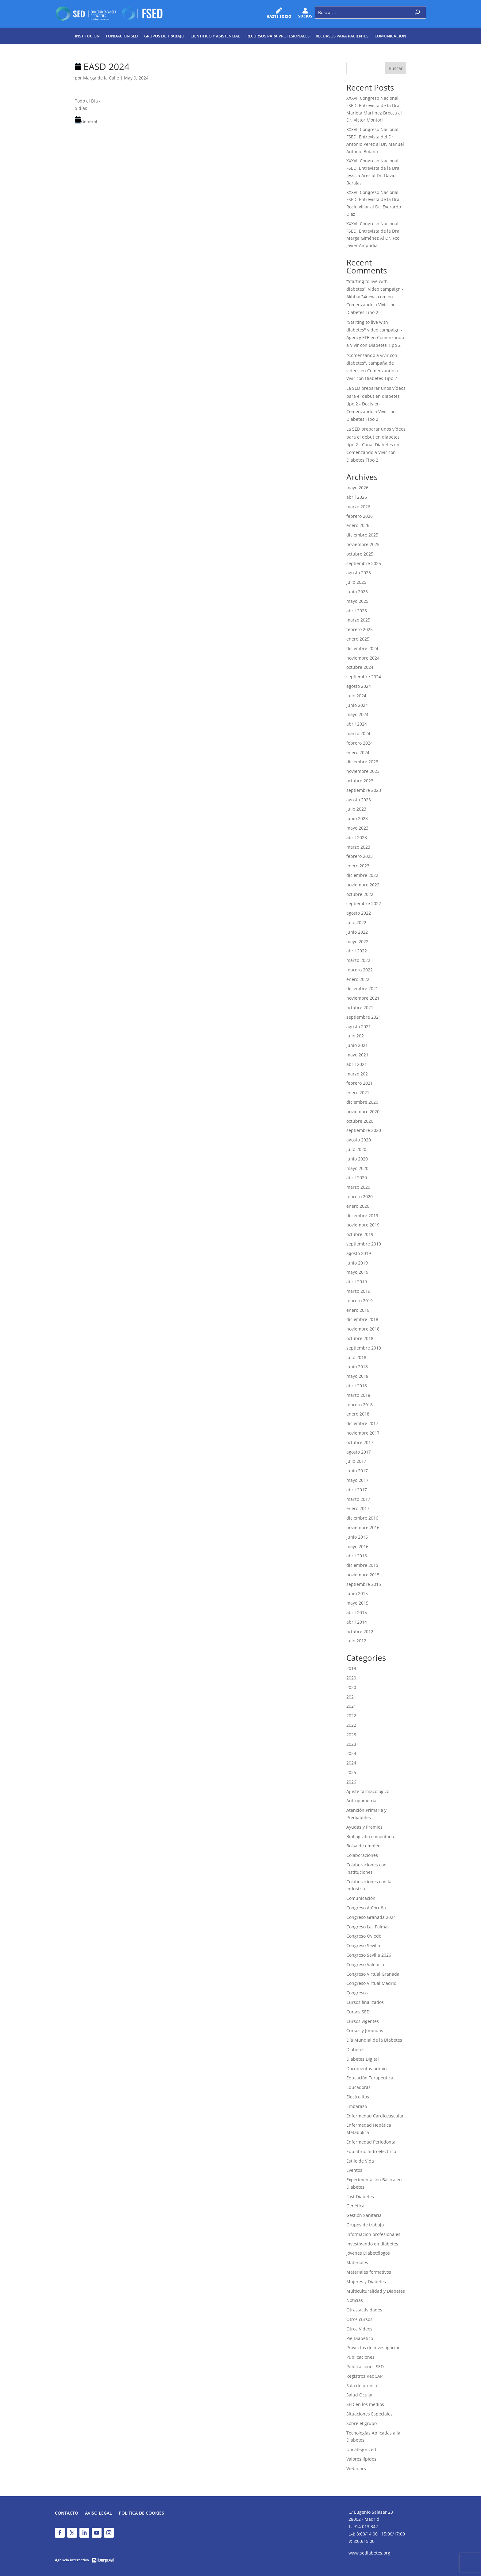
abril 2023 (356, 837)
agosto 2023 (358, 800)
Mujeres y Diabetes (366, 2281)
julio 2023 (356, 809)
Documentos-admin (366, 2068)
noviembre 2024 (362, 658)
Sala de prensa (361, 2385)
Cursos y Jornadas (364, 2030)
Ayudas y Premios (364, 1827)
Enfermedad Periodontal (371, 2142)
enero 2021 (357, 1092)
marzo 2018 (358, 1395)
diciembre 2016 (362, 1518)
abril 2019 (356, 1281)
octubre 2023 (359, 781)
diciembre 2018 (362, 1319)
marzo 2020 (358, 1187)
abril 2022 (356, 951)
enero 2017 (357, 1508)
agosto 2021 (358, 1026)
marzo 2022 (358, 960)
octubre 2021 (359, 1007)
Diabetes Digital (362, 2059)
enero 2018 (357, 1414)
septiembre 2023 (363, 790)
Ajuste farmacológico (367, 1791)
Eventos (354, 2170)
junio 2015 (357, 1593)
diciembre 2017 (362, 1423)
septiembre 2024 (363, 677)
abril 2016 (356, 1556)
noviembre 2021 (362, 998)
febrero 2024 (359, 743)
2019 (351, 1668)
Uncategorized (361, 2449)
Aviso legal (98, 2513)
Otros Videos (359, 2329)
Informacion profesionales (373, 2234)
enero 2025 (357, 639)
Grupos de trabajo (164, 36)
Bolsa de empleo (363, 1846)
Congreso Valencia (365, 1964)
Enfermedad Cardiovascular (375, 2116)
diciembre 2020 (362, 1102)
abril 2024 (356, 724)
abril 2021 (356, 1064)
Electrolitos (357, 2097)
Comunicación (390, 36)
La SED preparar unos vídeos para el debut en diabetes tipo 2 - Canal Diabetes (376, 436)
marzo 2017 (358, 1499)
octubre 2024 (359, 667)
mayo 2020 (357, 1168)
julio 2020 (356, 1149)
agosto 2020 (358, 1140)
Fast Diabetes (360, 2196)
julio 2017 (356, 1461)
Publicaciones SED (365, 2366)
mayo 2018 (357, 1376)
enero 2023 (357, 866)
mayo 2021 (357, 1055)
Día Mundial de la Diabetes (374, 2040)
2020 (351, 1678)
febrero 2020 (359, 1196)
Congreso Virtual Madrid (371, 1983)
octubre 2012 (359, 1631)
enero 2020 (357, 1206)
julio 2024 (356, 696)
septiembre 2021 (363, 1017)
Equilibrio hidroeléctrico (371, 2151)
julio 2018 (356, 1357)
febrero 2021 (359, 1083)
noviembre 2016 (362, 1527)
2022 (351, 1715)
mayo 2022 (357, 941)
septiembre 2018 (363, 1348)
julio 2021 (356, 1036)
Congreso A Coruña (366, 1908)
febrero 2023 (359, 856)
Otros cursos (359, 2319)
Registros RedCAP (364, 2376)
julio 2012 (356, 1641)
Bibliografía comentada (370, 1836)
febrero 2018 (359, 1405)
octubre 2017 (359, 1442)
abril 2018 (356, 1386)
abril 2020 (356, 1177)
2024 (351, 1753)
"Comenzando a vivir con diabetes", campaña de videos (371, 363)
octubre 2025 (359, 554)
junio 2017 (357, 1471)
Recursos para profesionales (278, 36)
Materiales (357, 2262)
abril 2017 (356, 1490)
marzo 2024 (358, 733)
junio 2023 (357, 818)
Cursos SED (358, 2012)
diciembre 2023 (362, 762)
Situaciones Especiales (369, 2414)
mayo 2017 (357, 1480)
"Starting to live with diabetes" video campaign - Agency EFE (374, 329)
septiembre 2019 (363, 1244)
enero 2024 (357, 752)
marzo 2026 (358, 506)
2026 (351, 1782)
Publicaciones (360, 2357)
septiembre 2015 (363, 1584)
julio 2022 (356, 922)
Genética (355, 2206)
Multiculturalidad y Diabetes (375, 2291)
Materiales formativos (368, 2272)
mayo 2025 (357, 601)
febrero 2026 (359, 516)
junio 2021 (357, 1045)
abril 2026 (356, 497)
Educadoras (358, 2087)
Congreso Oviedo (363, 1936)
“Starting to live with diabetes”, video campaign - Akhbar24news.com (374, 289)
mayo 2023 (357, 828)
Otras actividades (364, 2310)
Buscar (396, 68)
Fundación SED (122, 36)
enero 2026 (357, 525)
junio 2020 (357, 1159)
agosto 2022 (358, 913)
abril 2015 (356, 1612)
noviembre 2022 (362, 885)
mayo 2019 (357, 1272)
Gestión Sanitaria (364, 2215)
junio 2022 (357, 932)
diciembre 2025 (362, 535)
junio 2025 (357, 592)
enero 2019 (357, 1310)
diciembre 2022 (362, 875)
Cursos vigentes (362, 2021)
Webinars (356, 2468)
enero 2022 (357, 979)
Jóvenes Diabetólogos (368, 2253)
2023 (351, 1734)
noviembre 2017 (362, 1433)
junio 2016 (357, 1537)
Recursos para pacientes (342, 36)
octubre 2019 (359, 1234)
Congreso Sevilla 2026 (368, 1955)
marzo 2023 (358, 847)
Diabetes (355, 2049)
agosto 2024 (358, 686)
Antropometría (361, 1800)
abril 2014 (356, 1622)
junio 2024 (357, 705)
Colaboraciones (362, 1855)
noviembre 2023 (362, 771)
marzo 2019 (358, 1291)
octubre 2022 (359, 894)
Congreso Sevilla (363, 1945)
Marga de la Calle (101, 78)
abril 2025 (356, 611)
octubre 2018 (359, 1338)
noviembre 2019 (362, 1225)
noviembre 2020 (362, 1111)
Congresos (357, 1993)
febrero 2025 (359, 629)
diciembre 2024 (362, 648)
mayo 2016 (357, 1546)
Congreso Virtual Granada (372, 1974)
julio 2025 (356, 582)
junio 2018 (357, 1366)
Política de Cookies (141, 2513)
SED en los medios (365, 2404)
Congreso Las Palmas (368, 1927)
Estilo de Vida (360, 2161)
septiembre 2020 (363, 1130)
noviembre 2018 (362, 1329)
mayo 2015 (357, 1603)
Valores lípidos (361, 2459)
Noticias (354, 2300)
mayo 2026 (357, 487)
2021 (351, 1697)
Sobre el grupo (361, 2423)
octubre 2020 (359, 1121)
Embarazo (356, 2106)
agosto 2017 (358, 1452)
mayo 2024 (357, 714)
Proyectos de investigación (373, 2347)
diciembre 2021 (362, 988)
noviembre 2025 (362, 544)
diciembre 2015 (362, 1565)
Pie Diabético (359, 2338)
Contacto (66, 2513)
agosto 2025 (358, 572)
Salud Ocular (359, 2395)
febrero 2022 (359, 970)
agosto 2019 (358, 1253)
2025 (351, 1772)
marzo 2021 (358, 1074)
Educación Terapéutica (369, 2078)
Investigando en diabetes (372, 2244)
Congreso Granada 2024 (371, 1917)
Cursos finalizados (365, 2002)
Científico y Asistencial (215, 36)
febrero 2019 (359, 1300)
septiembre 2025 (363, 563)
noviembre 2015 (362, 1575)
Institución (87, 36)
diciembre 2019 (362, 1215)
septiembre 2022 (363, 903)
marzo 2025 (358, 620)
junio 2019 (357, 1263)
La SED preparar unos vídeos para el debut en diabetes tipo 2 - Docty (376, 395)
